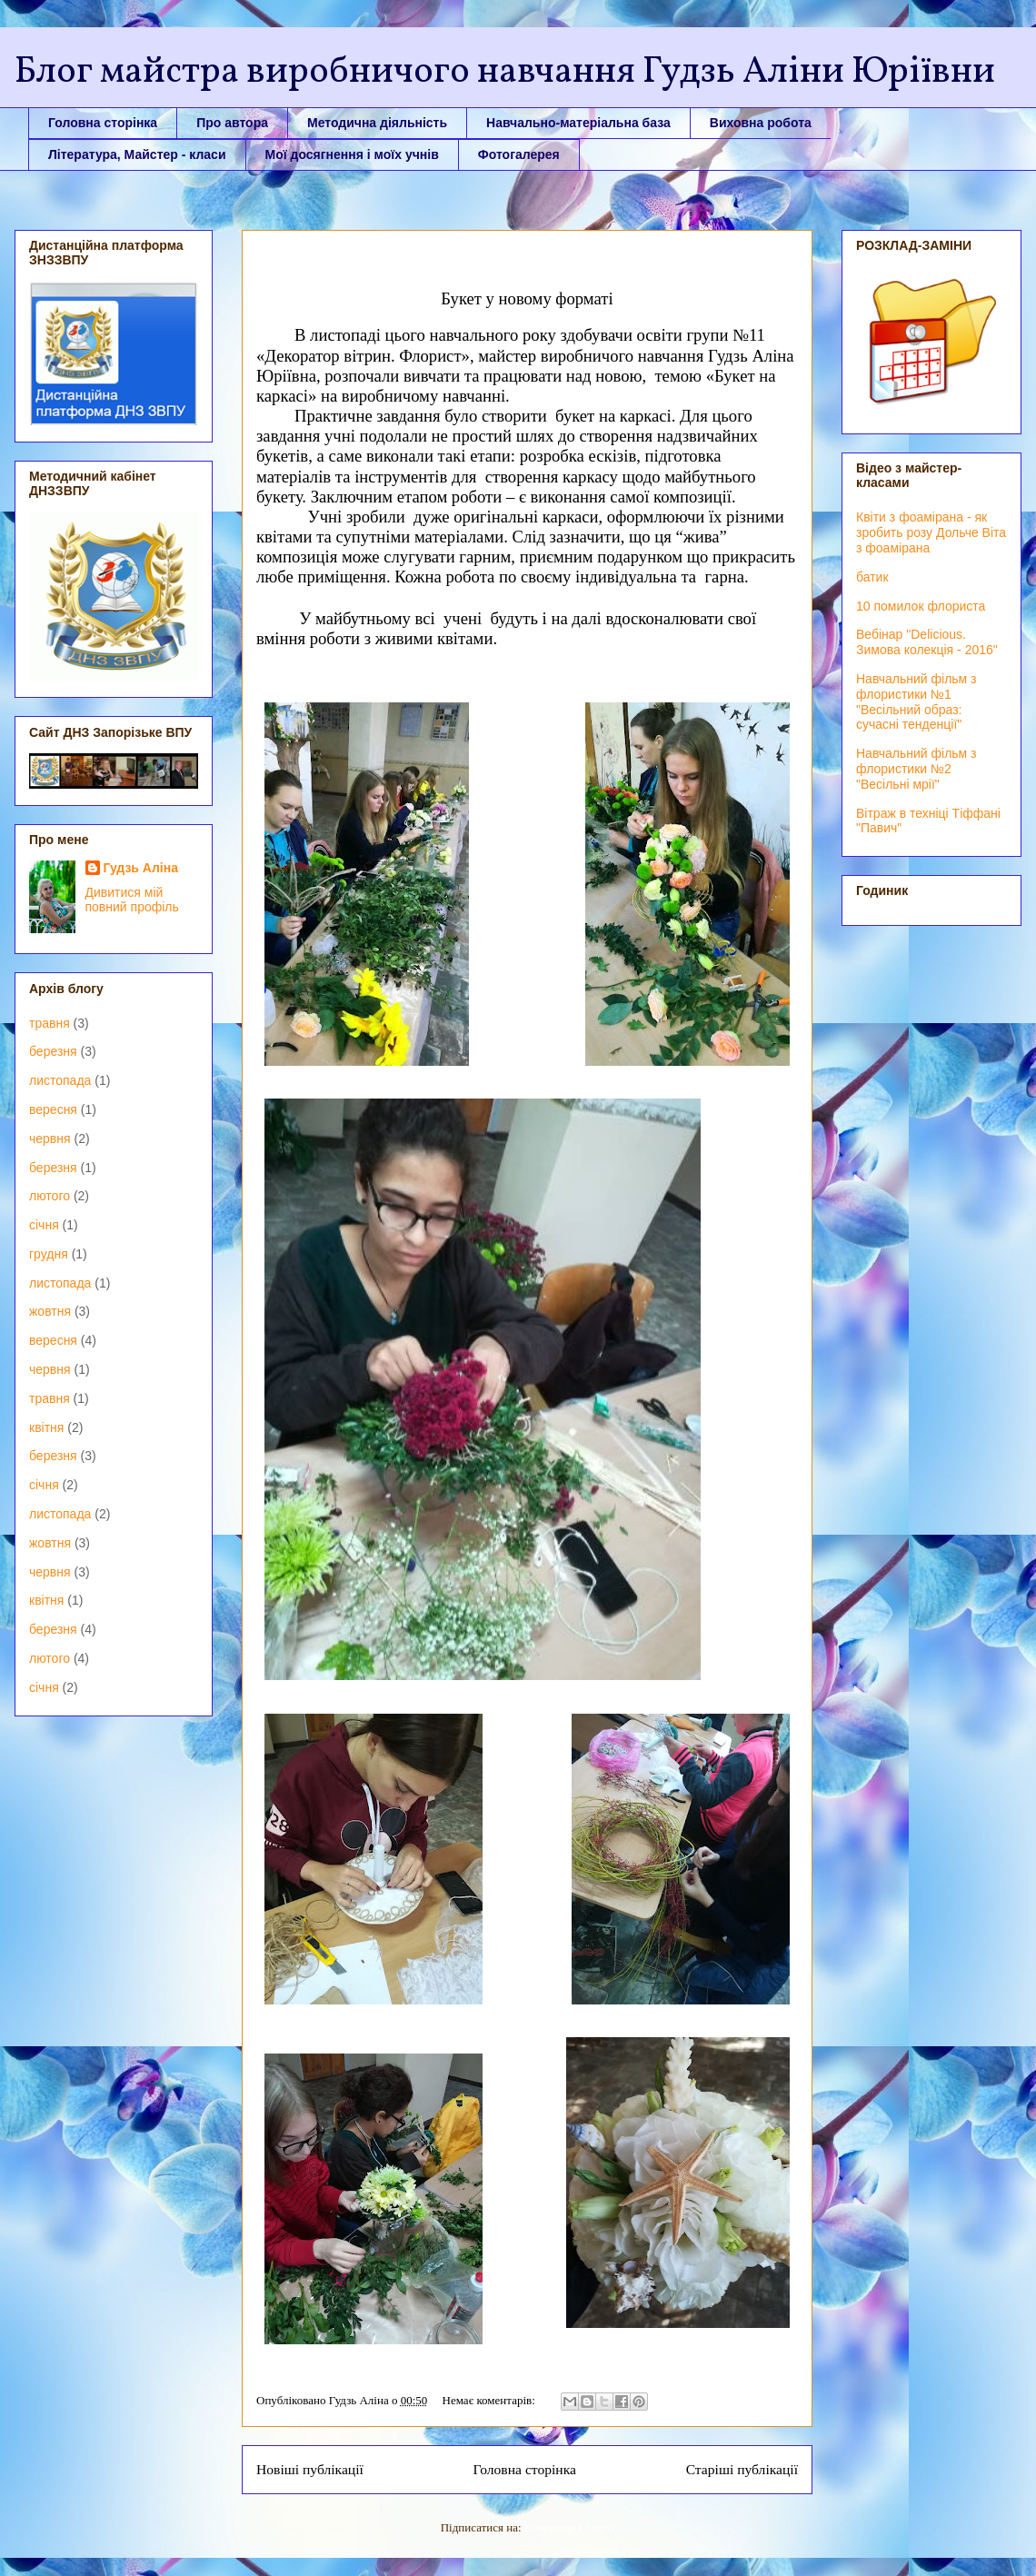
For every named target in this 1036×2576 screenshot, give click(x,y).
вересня (53, 1109)
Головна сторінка (102, 122)
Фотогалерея (519, 154)
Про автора (232, 122)
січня (44, 1225)
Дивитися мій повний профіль (132, 899)
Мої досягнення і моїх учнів (352, 154)
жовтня (50, 1311)
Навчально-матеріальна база (578, 122)
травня (49, 1023)
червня (50, 1138)
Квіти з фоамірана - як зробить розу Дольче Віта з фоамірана (931, 532)
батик (872, 577)
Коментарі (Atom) (568, 2527)
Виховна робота (761, 122)
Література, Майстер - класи (137, 154)
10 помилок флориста (920, 606)
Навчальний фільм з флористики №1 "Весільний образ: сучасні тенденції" (916, 701)
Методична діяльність (377, 122)
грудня (48, 1254)
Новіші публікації (310, 2469)
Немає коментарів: (490, 2400)
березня (53, 1051)
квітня (46, 1427)
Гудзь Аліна (141, 867)
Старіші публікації (742, 2469)
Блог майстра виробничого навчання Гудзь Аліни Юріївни (505, 72)
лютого (49, 1196)
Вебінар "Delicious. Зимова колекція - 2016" (927, 642)
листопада (60, 1080)
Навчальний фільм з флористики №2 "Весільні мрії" (916, 768)
